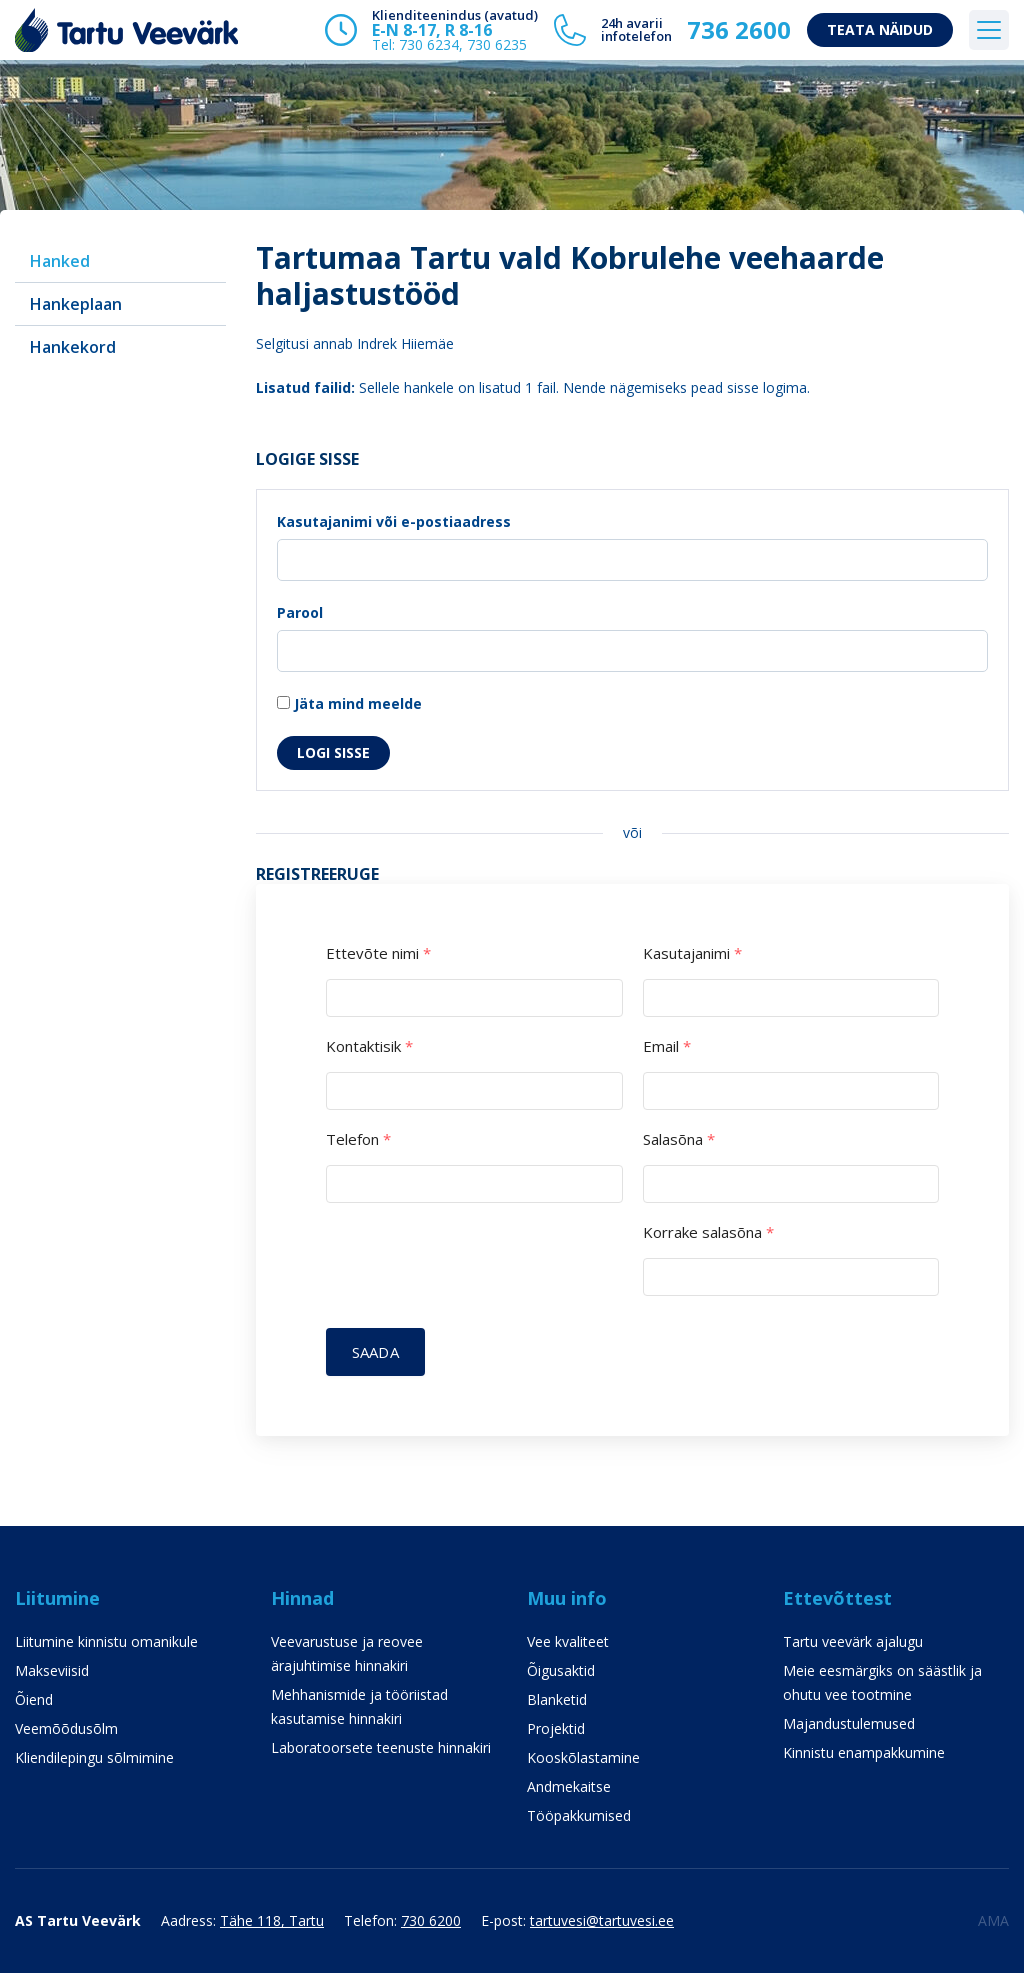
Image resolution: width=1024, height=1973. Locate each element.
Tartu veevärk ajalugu (853, 1641)
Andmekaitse (569, 1786)
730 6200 (431, 1920)
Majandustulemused (849, 1723)
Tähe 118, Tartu (272, 1920)
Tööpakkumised (579, 1815)
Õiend (34, 1699)
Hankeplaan (76, 304)
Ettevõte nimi (378, 953)
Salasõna (679, 1139)
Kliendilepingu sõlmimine (94, 1757)
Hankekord (73, 347)
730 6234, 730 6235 (463, 44)
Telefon (358, 1139)
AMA (993, 1920)
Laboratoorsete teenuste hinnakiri (381, 1747)
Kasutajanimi (692, 953)
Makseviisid (52, 1670)
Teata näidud (880, 29)
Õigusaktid (561, 1670)
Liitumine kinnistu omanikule (106, 1641)
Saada (375, 1352)
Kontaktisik (369, 1046)
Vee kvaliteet (568, 1641)
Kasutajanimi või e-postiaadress (394, 521)
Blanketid (557, 1699)
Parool (300, 612)
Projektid (556, 1728)
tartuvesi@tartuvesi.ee (602, 1920)
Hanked (60, 261)
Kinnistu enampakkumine (864, 1752)
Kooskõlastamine (583, 1757)
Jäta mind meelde (349, 703)
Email (667, 1046)
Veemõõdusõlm (66, 1728)
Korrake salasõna (708, 1232)
